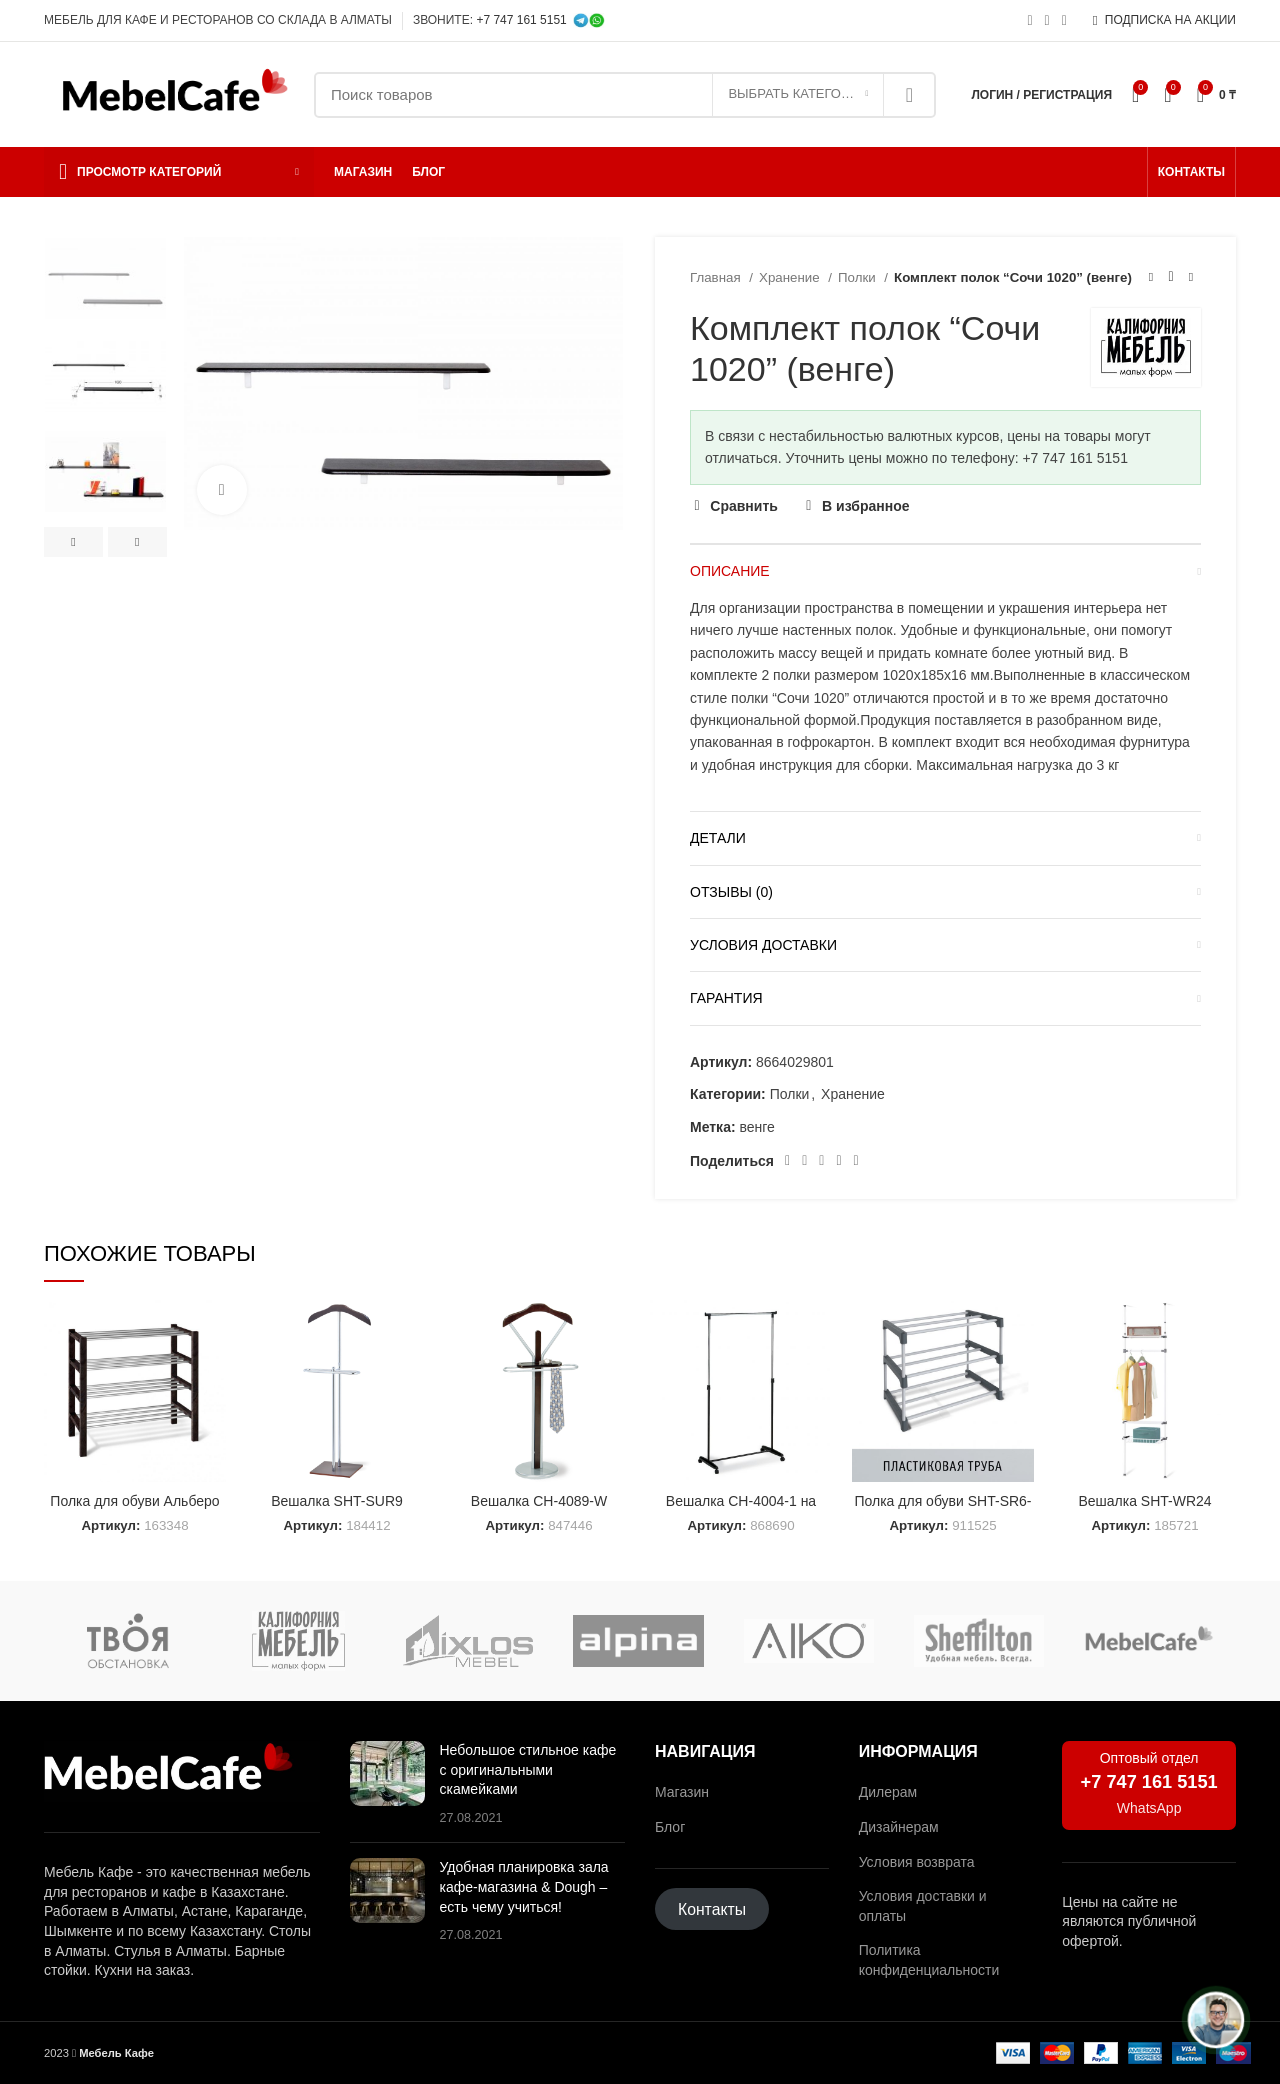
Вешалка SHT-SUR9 (337, 1501)
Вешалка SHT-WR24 (1144, 1501)
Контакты (712, 1909)
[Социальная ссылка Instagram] (1029, 21)
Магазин (682, 1792)
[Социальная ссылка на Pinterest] (804, 1161)
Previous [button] (73, 542)
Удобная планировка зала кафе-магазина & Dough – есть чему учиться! (524, 1886)
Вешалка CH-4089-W (539, 1501)
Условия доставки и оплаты (923, 1906)
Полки (858, 277)
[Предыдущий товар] (1151, 278)
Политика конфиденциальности (929, 1960)
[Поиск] (625, 95)
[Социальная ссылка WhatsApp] (1047, 21)
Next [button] (137, 542)
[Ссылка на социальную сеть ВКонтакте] (838, 1161)
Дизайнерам (899, 1827)
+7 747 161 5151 (521, 20)
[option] (105, 278)
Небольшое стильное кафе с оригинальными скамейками (528, 1769)
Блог (670, 1827)
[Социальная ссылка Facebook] (787, 1161)
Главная (717, 277)
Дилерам (888, 1792)
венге (756, 1127)
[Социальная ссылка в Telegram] (1064, 21)
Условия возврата (917, 1862)
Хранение (791, 277)
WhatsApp (1149, 1808)
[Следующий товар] (1191, 278)
